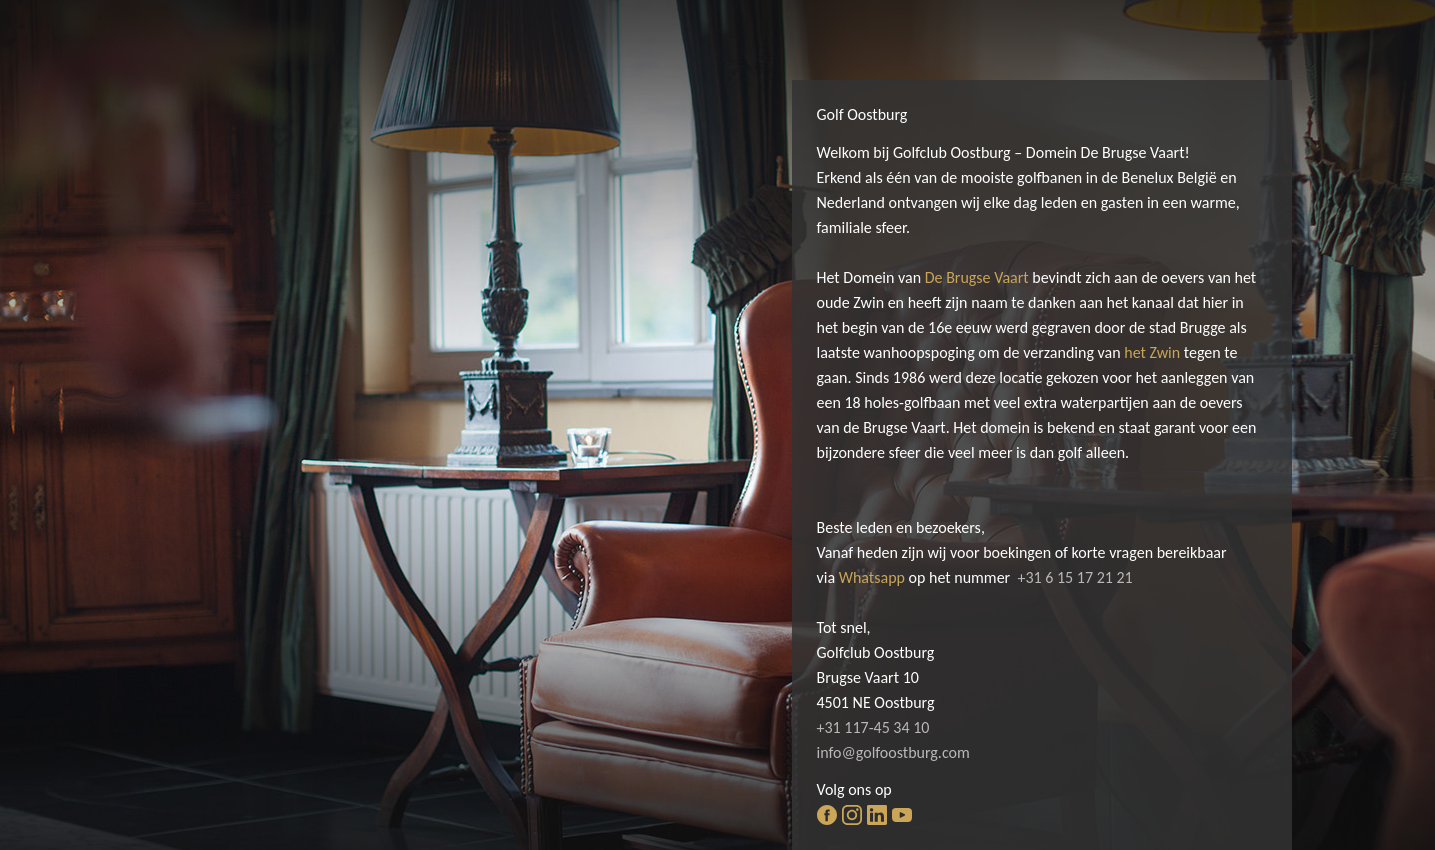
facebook (827, 815)
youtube (902, 815)
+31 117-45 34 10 (873, 727)
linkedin (877, 815)
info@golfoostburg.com (893, 752)
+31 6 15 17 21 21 (1074, 577)
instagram (852, 815)
